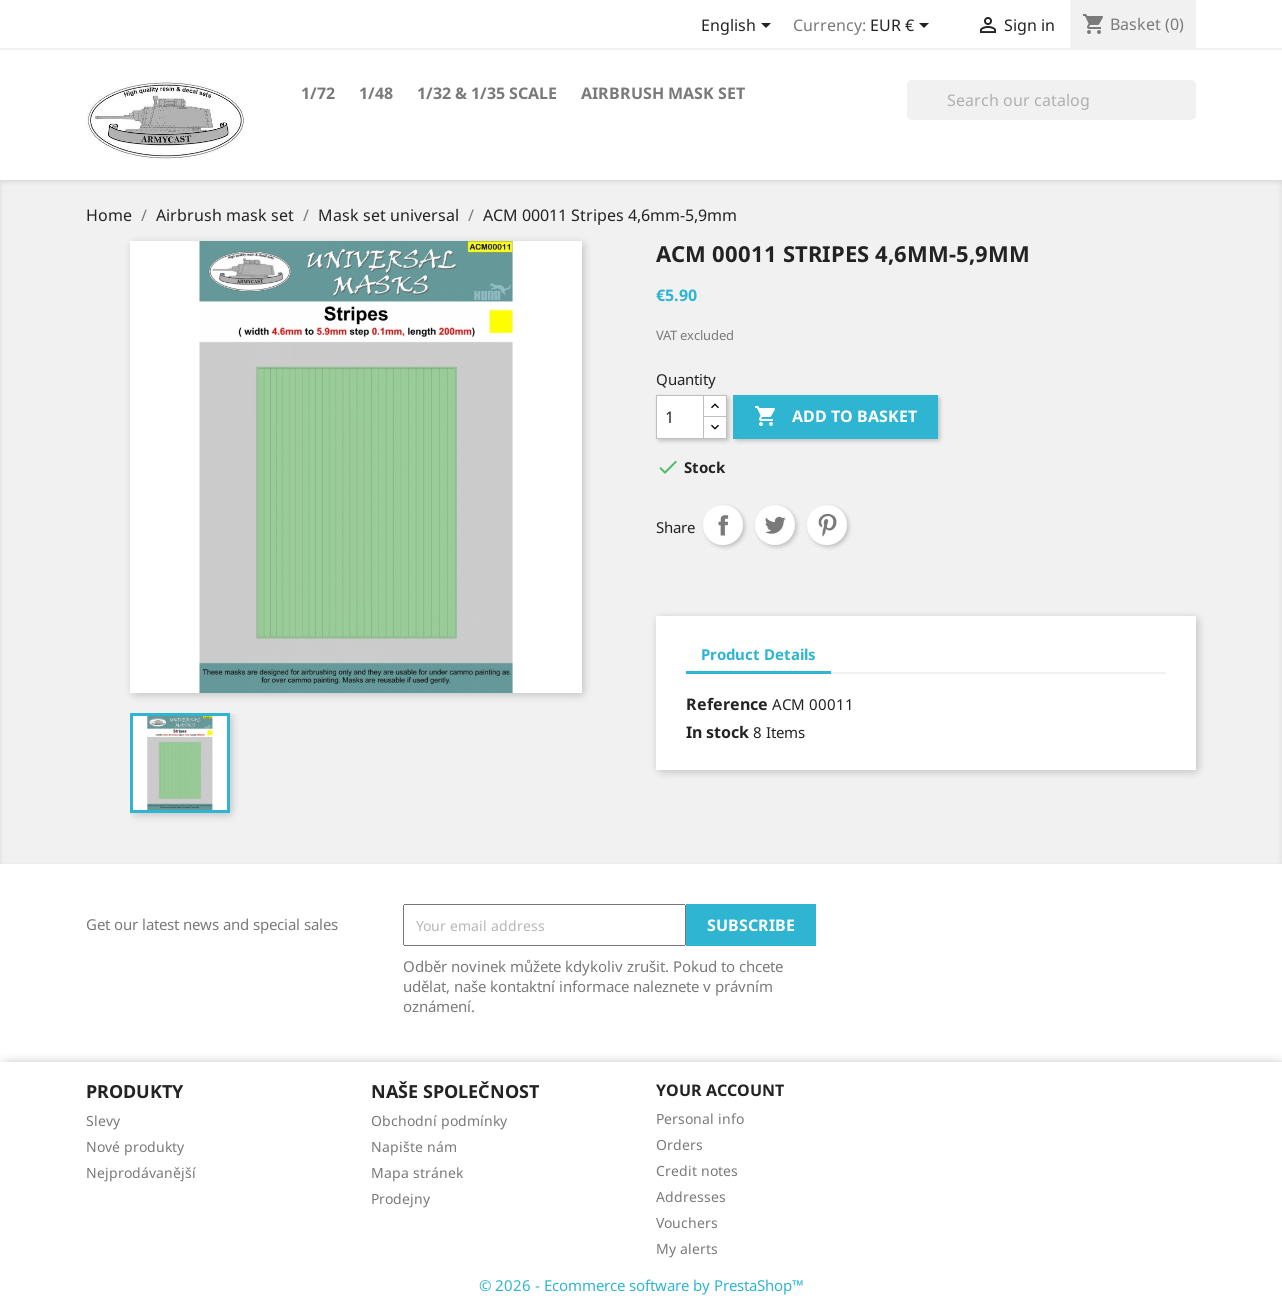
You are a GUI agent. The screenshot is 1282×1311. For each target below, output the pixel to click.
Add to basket (835, 417)
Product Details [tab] (758, 654)
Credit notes (697, 1170)
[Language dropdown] (739, 27)
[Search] (1051, 100)
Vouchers (687, 1222)
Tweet (775, 525)
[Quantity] (680, 417)
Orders (679, 1144)
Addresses (691, 1196)
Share (723, 525)
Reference (727, 704)
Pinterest (827, 525)
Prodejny (400, 1198)
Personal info (700, 1118)
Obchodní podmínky (439, 1120)
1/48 (376, 93)
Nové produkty (135, 1146)
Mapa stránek (417, 1172)
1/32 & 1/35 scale (487, 93)
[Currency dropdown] (903, 27)
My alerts (687, 1248)
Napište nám (414, 1146)
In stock (717, 732)
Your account (720, 1090)
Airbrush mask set (663, 93)
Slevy (103, 1120)
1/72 (318, 93)
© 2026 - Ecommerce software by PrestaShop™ (641, 1285)
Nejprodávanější (141, 1172)
